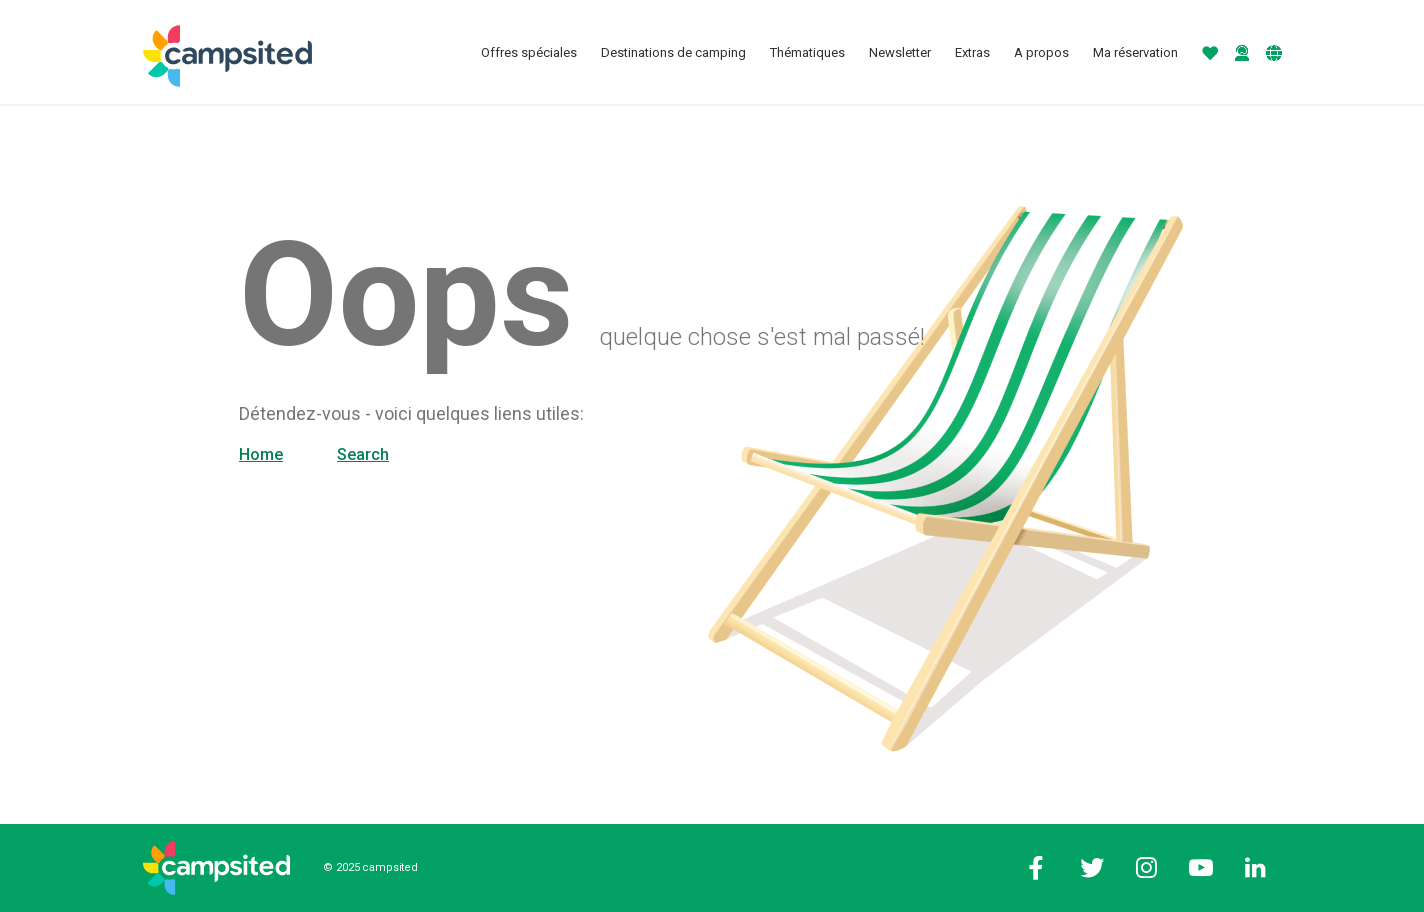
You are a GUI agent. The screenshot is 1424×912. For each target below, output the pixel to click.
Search (363, 454)
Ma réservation (1135, 52)
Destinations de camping (673, 52)
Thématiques (807, 52)
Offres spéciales (529, 52)
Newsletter (900, 52)
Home (261, 454)
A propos (1041, 52)
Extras (972, 52)
